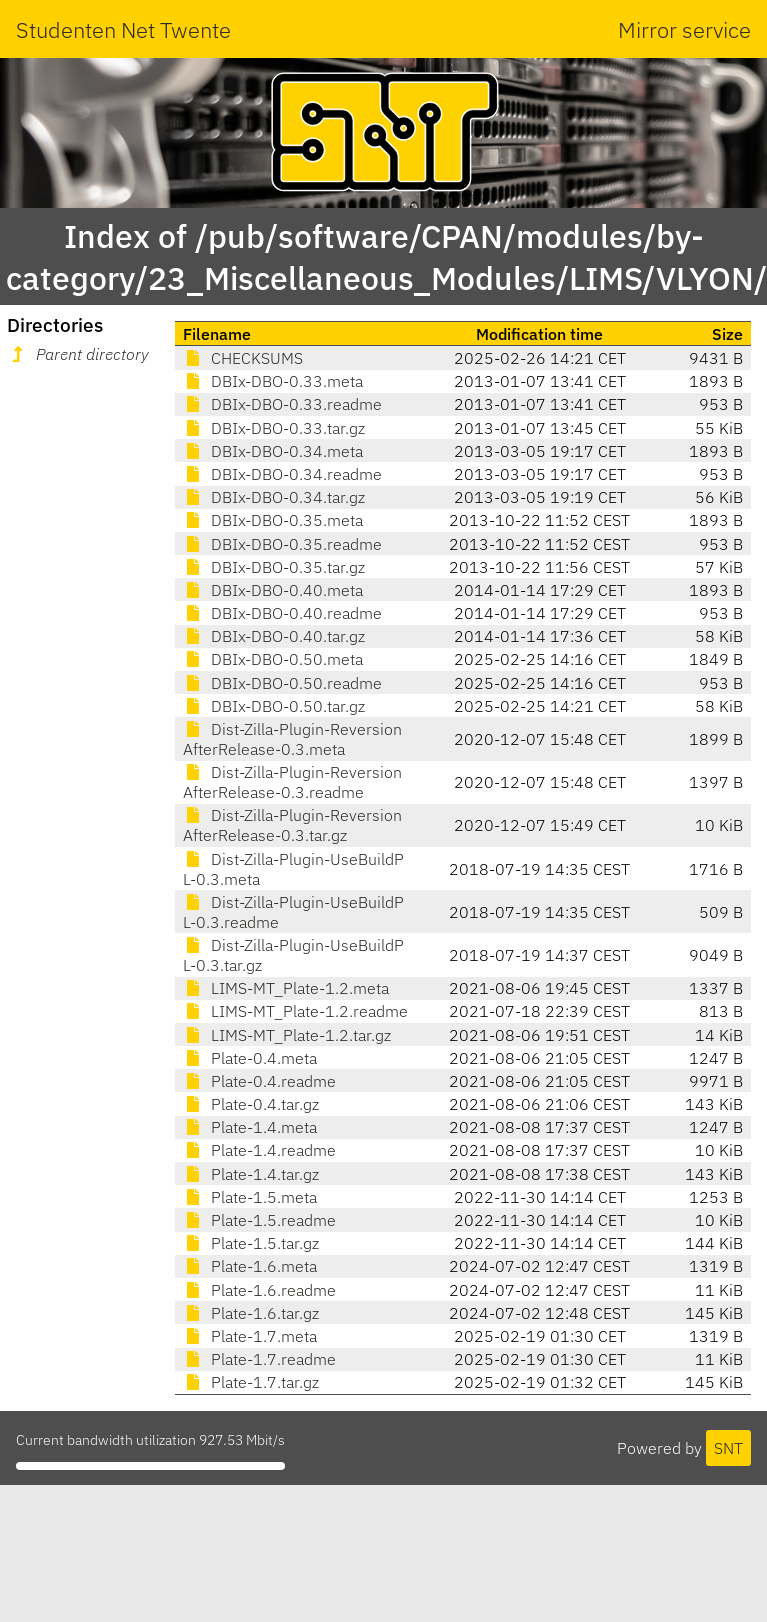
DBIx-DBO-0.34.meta (273, 451)
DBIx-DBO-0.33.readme (282, 404)
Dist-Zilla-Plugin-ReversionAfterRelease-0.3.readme (292, 782)
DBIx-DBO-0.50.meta (273, 659)
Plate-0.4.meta (250, 1058)
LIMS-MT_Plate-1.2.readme (295, 1011)
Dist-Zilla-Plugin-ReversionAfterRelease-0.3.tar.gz (292, 825)
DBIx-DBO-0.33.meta (273, 381)
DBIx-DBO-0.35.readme (282, 544)
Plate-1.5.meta (250, 1197)
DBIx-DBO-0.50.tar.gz (274, 706)
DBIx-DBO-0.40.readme (282, 613)
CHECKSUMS (243, 358)
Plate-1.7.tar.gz (251, 1382)
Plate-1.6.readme (259, 1290)
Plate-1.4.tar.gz (251, 1174)
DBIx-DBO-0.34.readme (282, 474)
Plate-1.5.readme (259, 1220)
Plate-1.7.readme (259, 1359)
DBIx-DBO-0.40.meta (273, 590)
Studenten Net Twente (123, 29)
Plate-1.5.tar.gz (251, 1243)
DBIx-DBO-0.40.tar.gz (274, 636)
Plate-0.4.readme (259, 1081)
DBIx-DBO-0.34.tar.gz (274, 497)
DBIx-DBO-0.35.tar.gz (274, 567)
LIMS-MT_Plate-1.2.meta (286, 988)
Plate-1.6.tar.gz (251, 1313)
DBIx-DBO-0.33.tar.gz (274, 428)
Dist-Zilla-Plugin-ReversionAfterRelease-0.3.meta (292, 739)
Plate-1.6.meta (250, 1266)
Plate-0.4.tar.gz (251, 1104)
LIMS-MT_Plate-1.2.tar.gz (287, 1035)
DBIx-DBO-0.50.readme (282, 683)
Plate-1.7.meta (250, 1336)
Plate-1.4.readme (259, 1150)
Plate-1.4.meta (250, 1127)
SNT (728, 1448)
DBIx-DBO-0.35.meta (273, 520)
